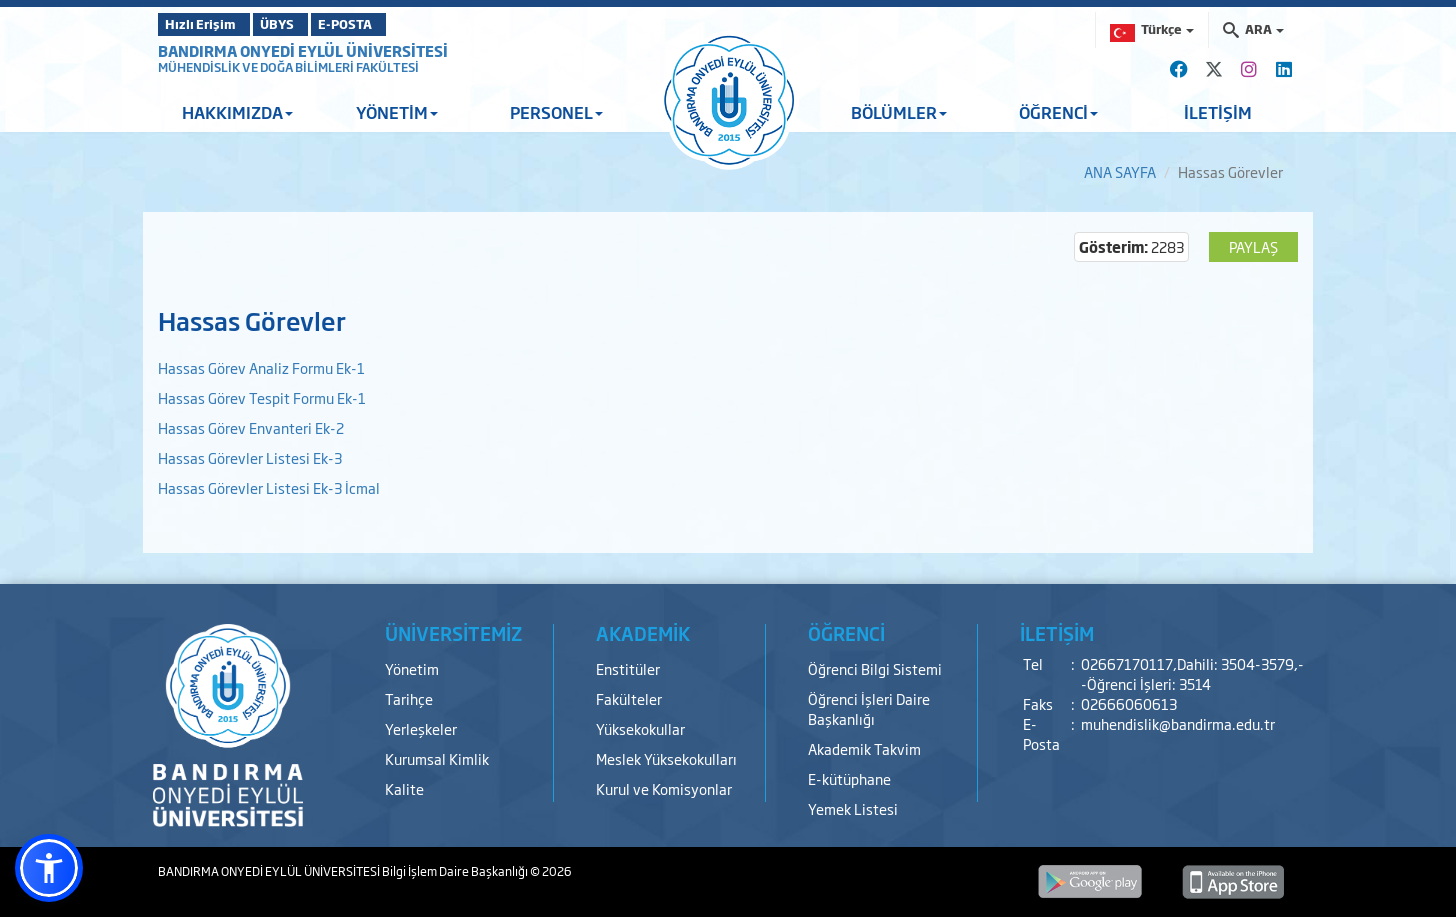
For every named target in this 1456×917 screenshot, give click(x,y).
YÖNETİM (397, 112)
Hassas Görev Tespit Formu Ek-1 (262, 397)
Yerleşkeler (421, 728)
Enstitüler (628, 668)
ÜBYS (305, 24)
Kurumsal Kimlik (437, 758)
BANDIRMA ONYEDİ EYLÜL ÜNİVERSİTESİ (303, 50)
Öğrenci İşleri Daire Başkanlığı (869, 708)
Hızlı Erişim (207, 24)
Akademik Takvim (864, 748)
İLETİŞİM (1218, 112)
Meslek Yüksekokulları (666, 758)
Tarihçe (409, 698)
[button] (49, 868)
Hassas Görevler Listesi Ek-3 (250, 457)
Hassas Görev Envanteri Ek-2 (251, 427)
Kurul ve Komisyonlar (664, 788)
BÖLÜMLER (899, 112)
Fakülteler (629, 698)
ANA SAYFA (1120, 171)
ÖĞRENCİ (1058, 112)
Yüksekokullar (640, 728)
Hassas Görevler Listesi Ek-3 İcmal (269, 487)
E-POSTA (398, 24)
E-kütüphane (849, 778)
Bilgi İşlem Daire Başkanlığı (456, 871)
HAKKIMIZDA (237, 112)
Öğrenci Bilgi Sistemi (875, 668)
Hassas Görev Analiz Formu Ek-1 (261, 367)
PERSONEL (556, 112)
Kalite (404, 788)
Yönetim (412, 668)
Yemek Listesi (853, 808)
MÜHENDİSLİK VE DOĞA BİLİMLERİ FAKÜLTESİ (288, 67)
